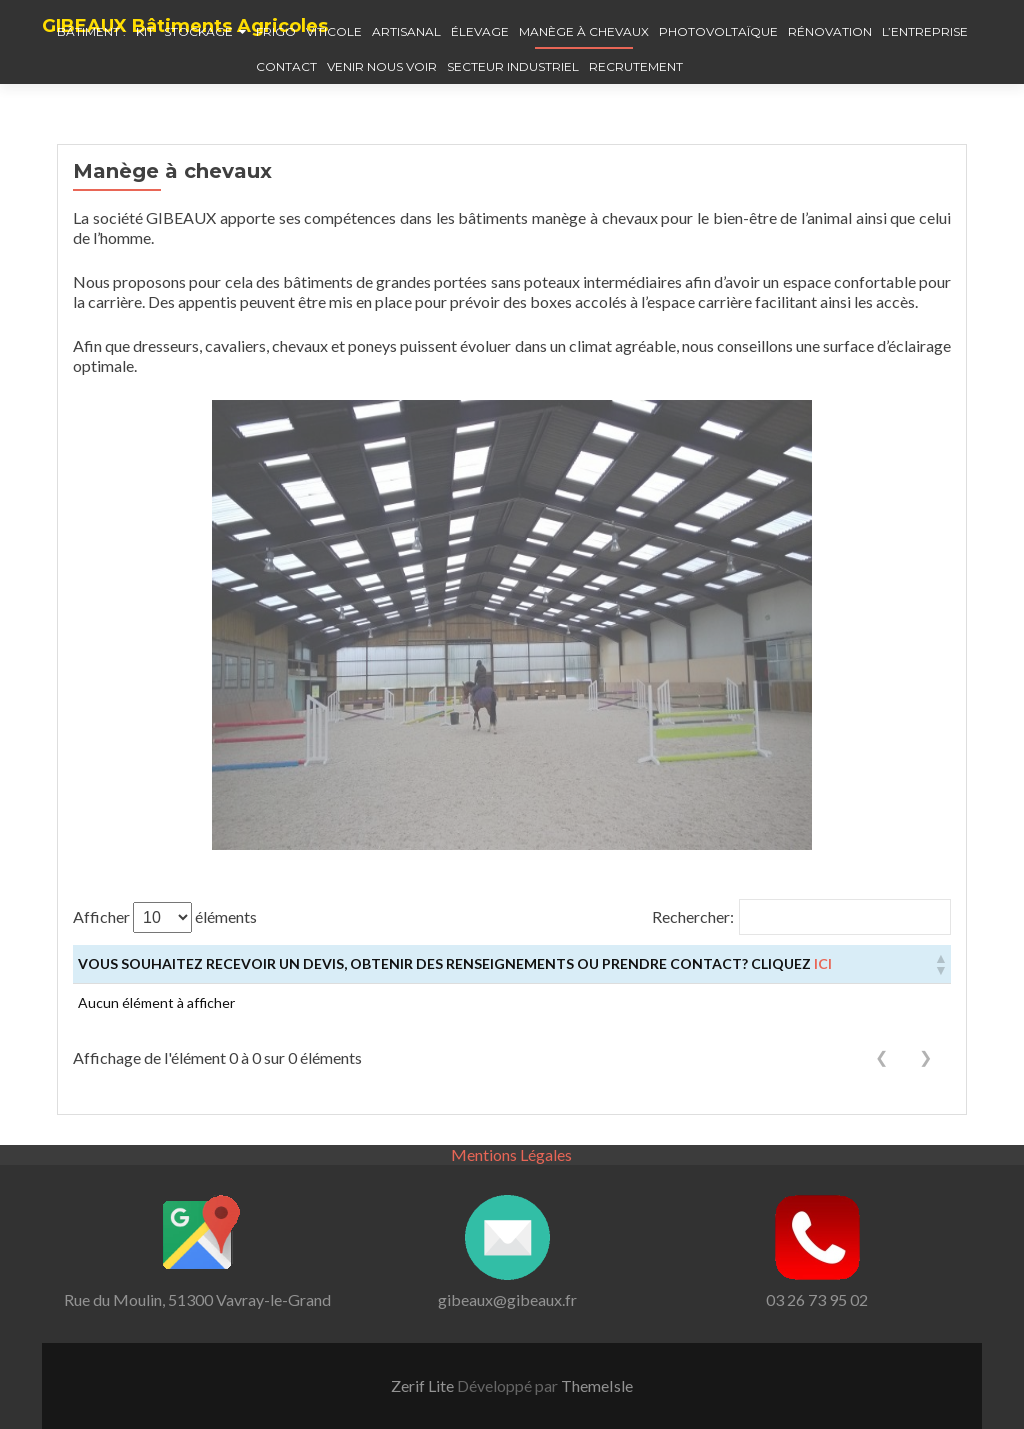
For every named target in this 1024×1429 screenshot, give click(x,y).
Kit (145, 31)
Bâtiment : (91, 31)
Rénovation (830, 31)
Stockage (198, 31)
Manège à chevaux (584, 31)
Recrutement (636, 66)
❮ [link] (881, 1057)
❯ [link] (925, 1057)
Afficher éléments (165, 917)
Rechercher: (693, 916)
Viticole (334, 31)
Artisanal (406, 31)
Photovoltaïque (718, 31)
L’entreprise (925, 31)
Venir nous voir (382, 66)
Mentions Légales (511, 1154)
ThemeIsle (597, 1385)
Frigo (276, 31)
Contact (286, 66)
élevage (480, 31)
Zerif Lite (424, 1385)
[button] (940, 964)
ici (823, 963)
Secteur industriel (513, 66)
